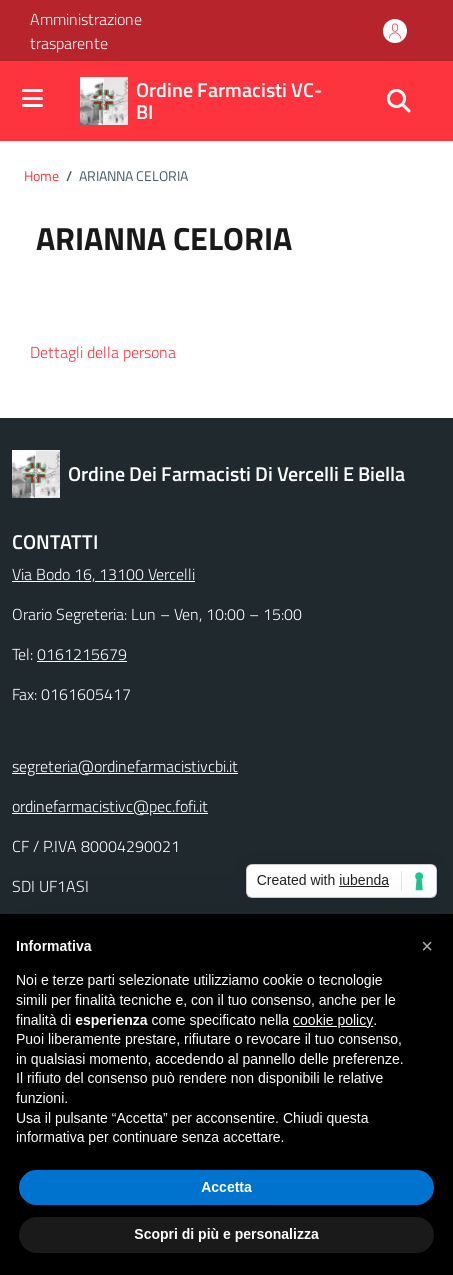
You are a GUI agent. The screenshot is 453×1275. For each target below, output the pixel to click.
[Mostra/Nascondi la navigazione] (32, 99)
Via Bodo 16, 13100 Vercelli (103, 574)
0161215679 (82, 654)
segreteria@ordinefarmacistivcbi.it (125, 766)
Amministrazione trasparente (86, 31)
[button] (121, 354)
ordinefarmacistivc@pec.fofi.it (110, 806)
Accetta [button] (226, 1187)
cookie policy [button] (333, 1020)
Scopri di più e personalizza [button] (226, 1234)
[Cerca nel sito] (399, 101)
